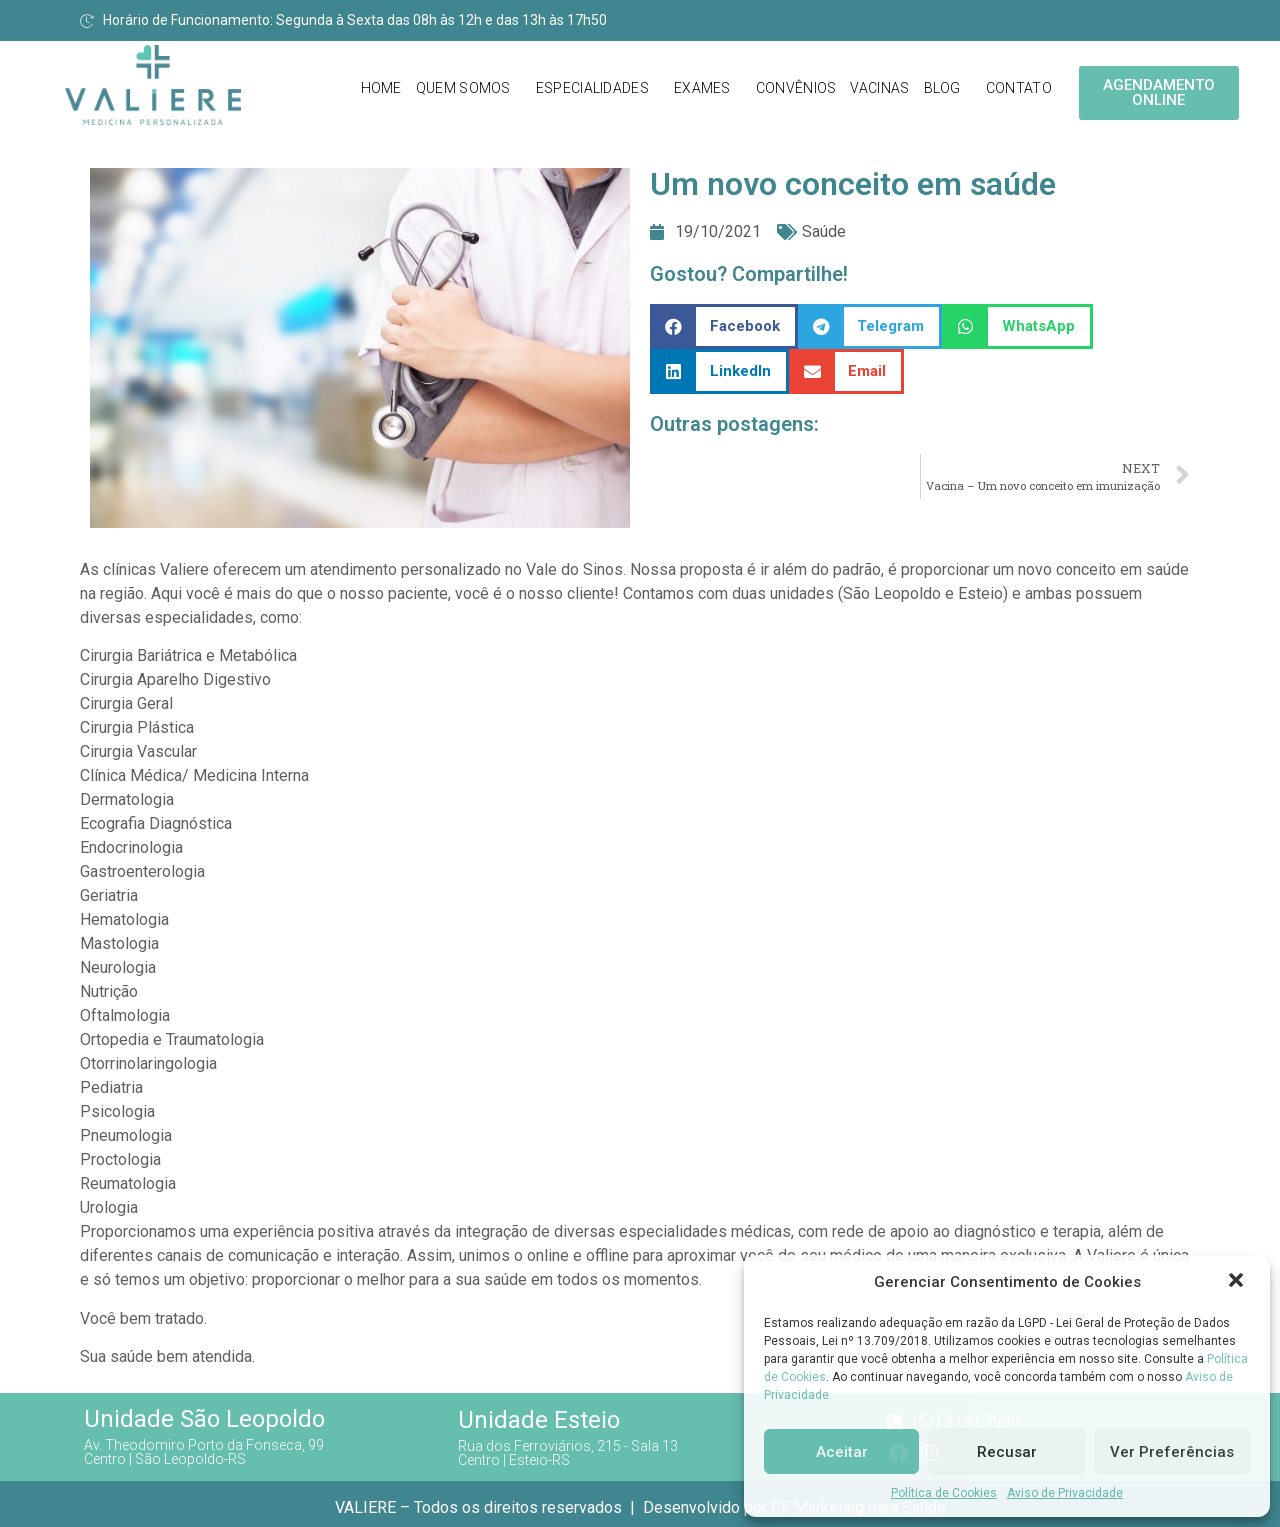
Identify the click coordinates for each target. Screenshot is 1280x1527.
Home (381, 88)
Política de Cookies (944, 1493)
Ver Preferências (1172, 1452)
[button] (1238, 1282)
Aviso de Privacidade (1065, 1493)
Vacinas (879, 88)
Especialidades (592, 88)
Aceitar (842, 1452)
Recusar (1007, 1452)
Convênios (796, 88)
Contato (1019, 88)
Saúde (824, 231)
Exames (702, 88)
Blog (942, 88)
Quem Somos (463, 88)
